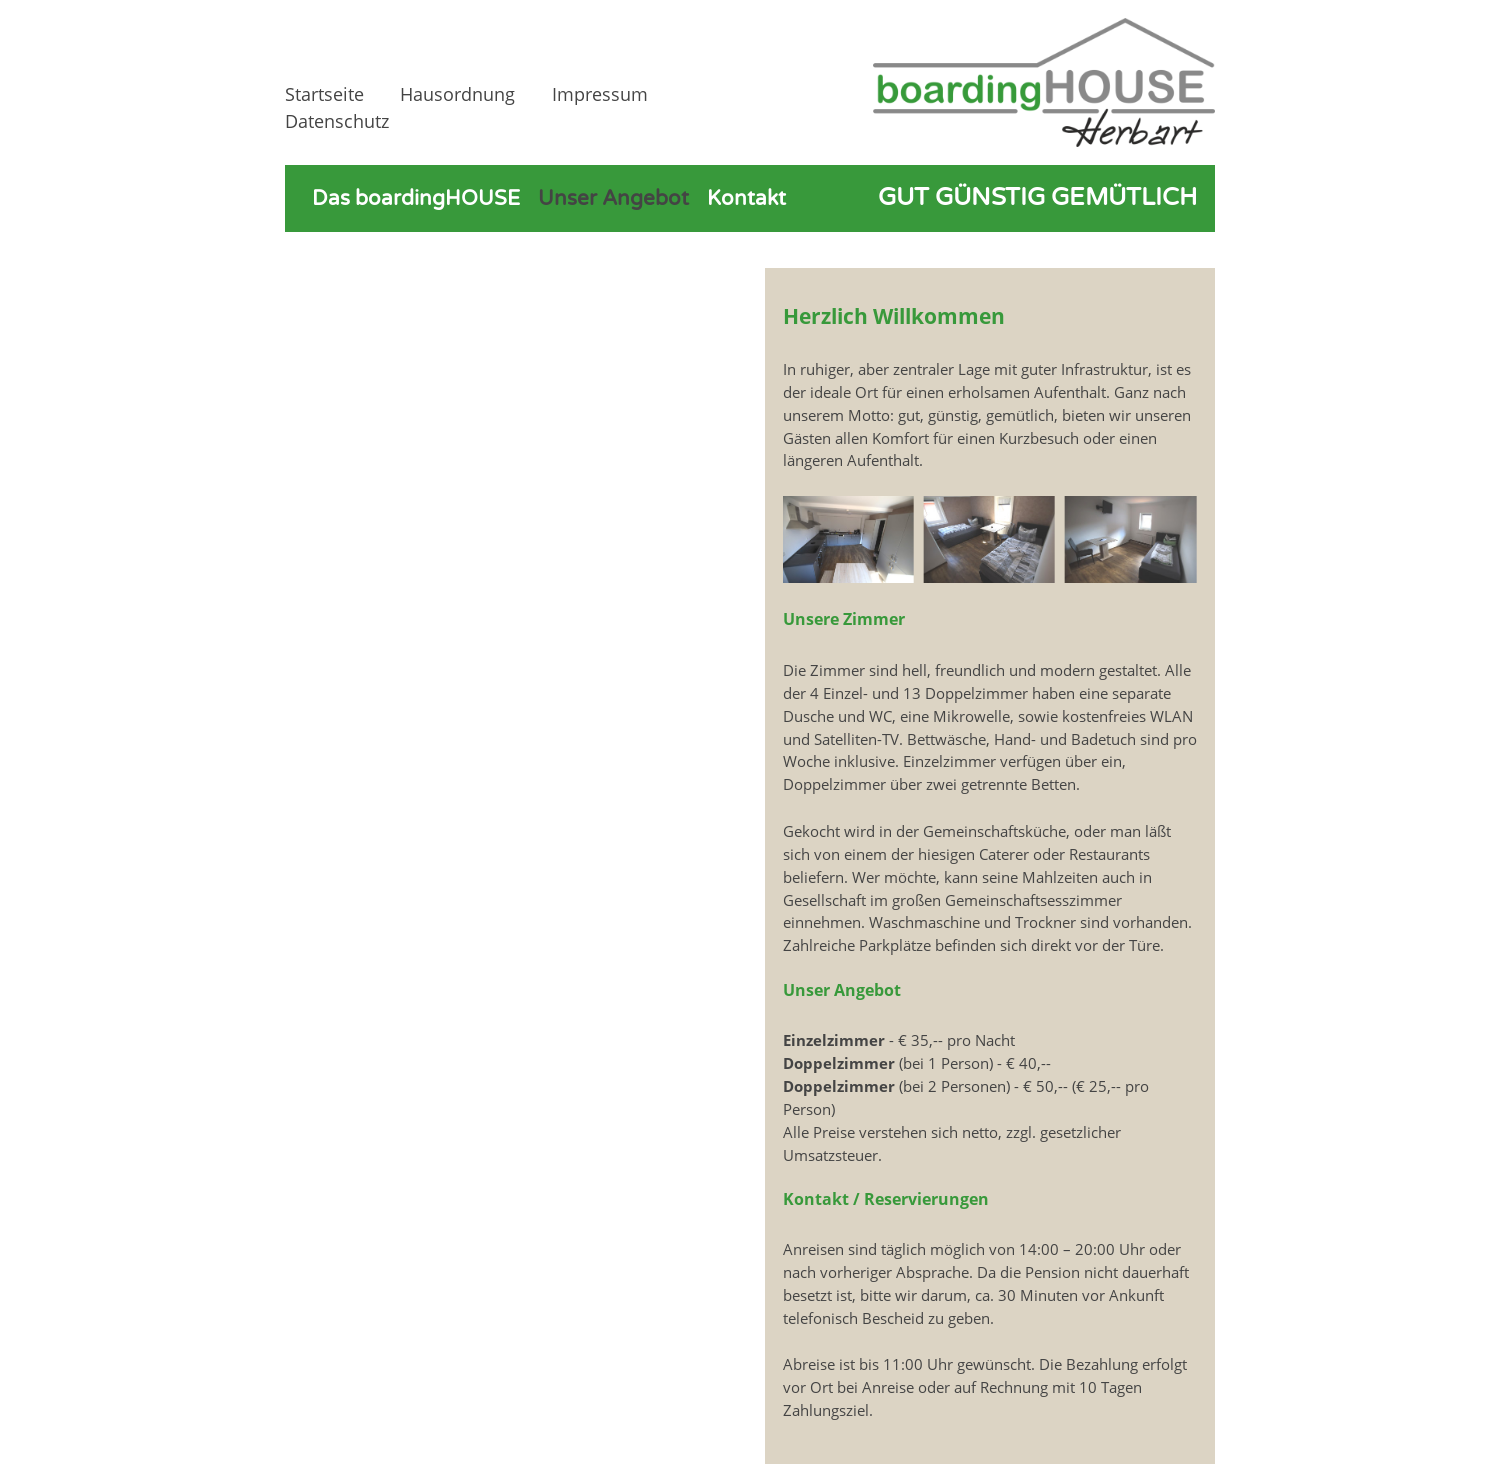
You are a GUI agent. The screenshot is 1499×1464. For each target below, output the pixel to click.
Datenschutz (337, 121)
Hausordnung (457, 94)
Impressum (600, 94)
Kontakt (746, 198)
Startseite (324, 94)
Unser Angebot (613, 198)
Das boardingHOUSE (416, 198)
